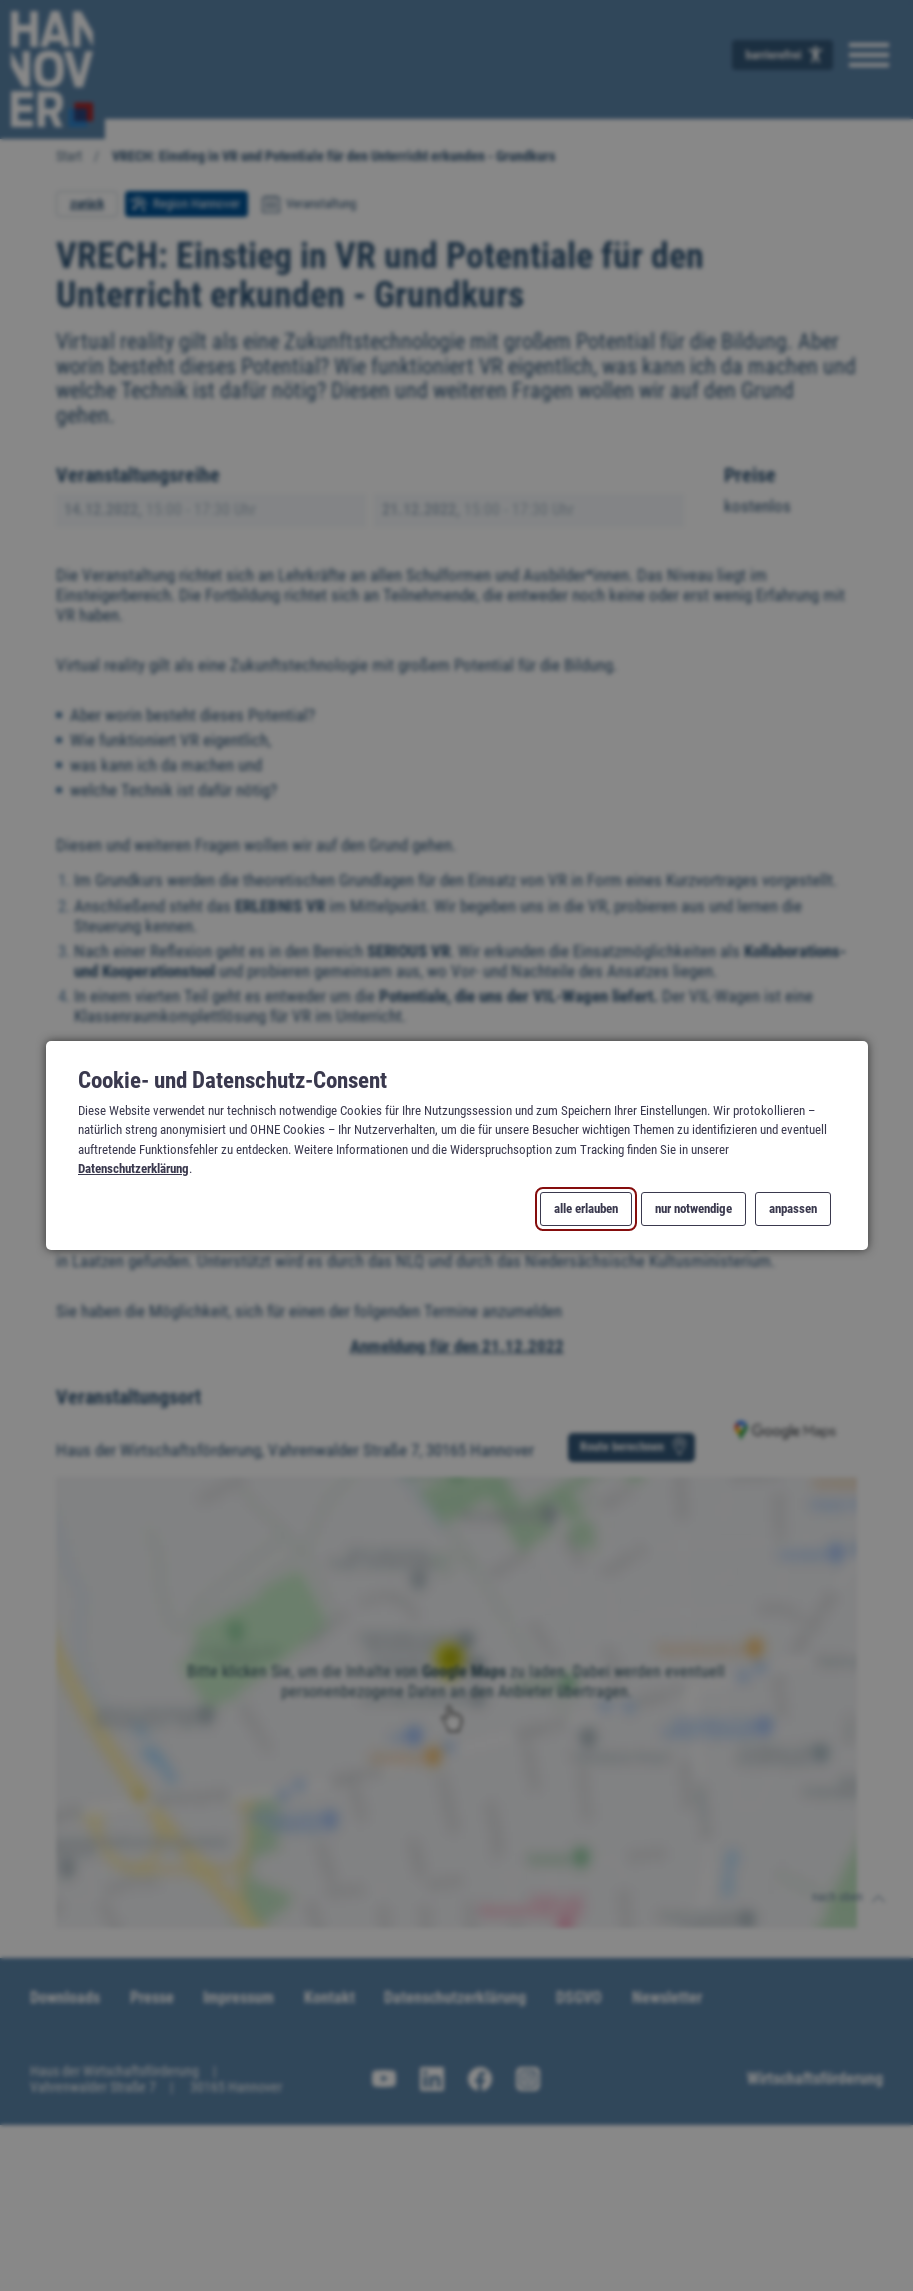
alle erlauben (585, 1209)
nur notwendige (693, 1209)
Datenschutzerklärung (133, 1168)
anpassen (793, 1209)
